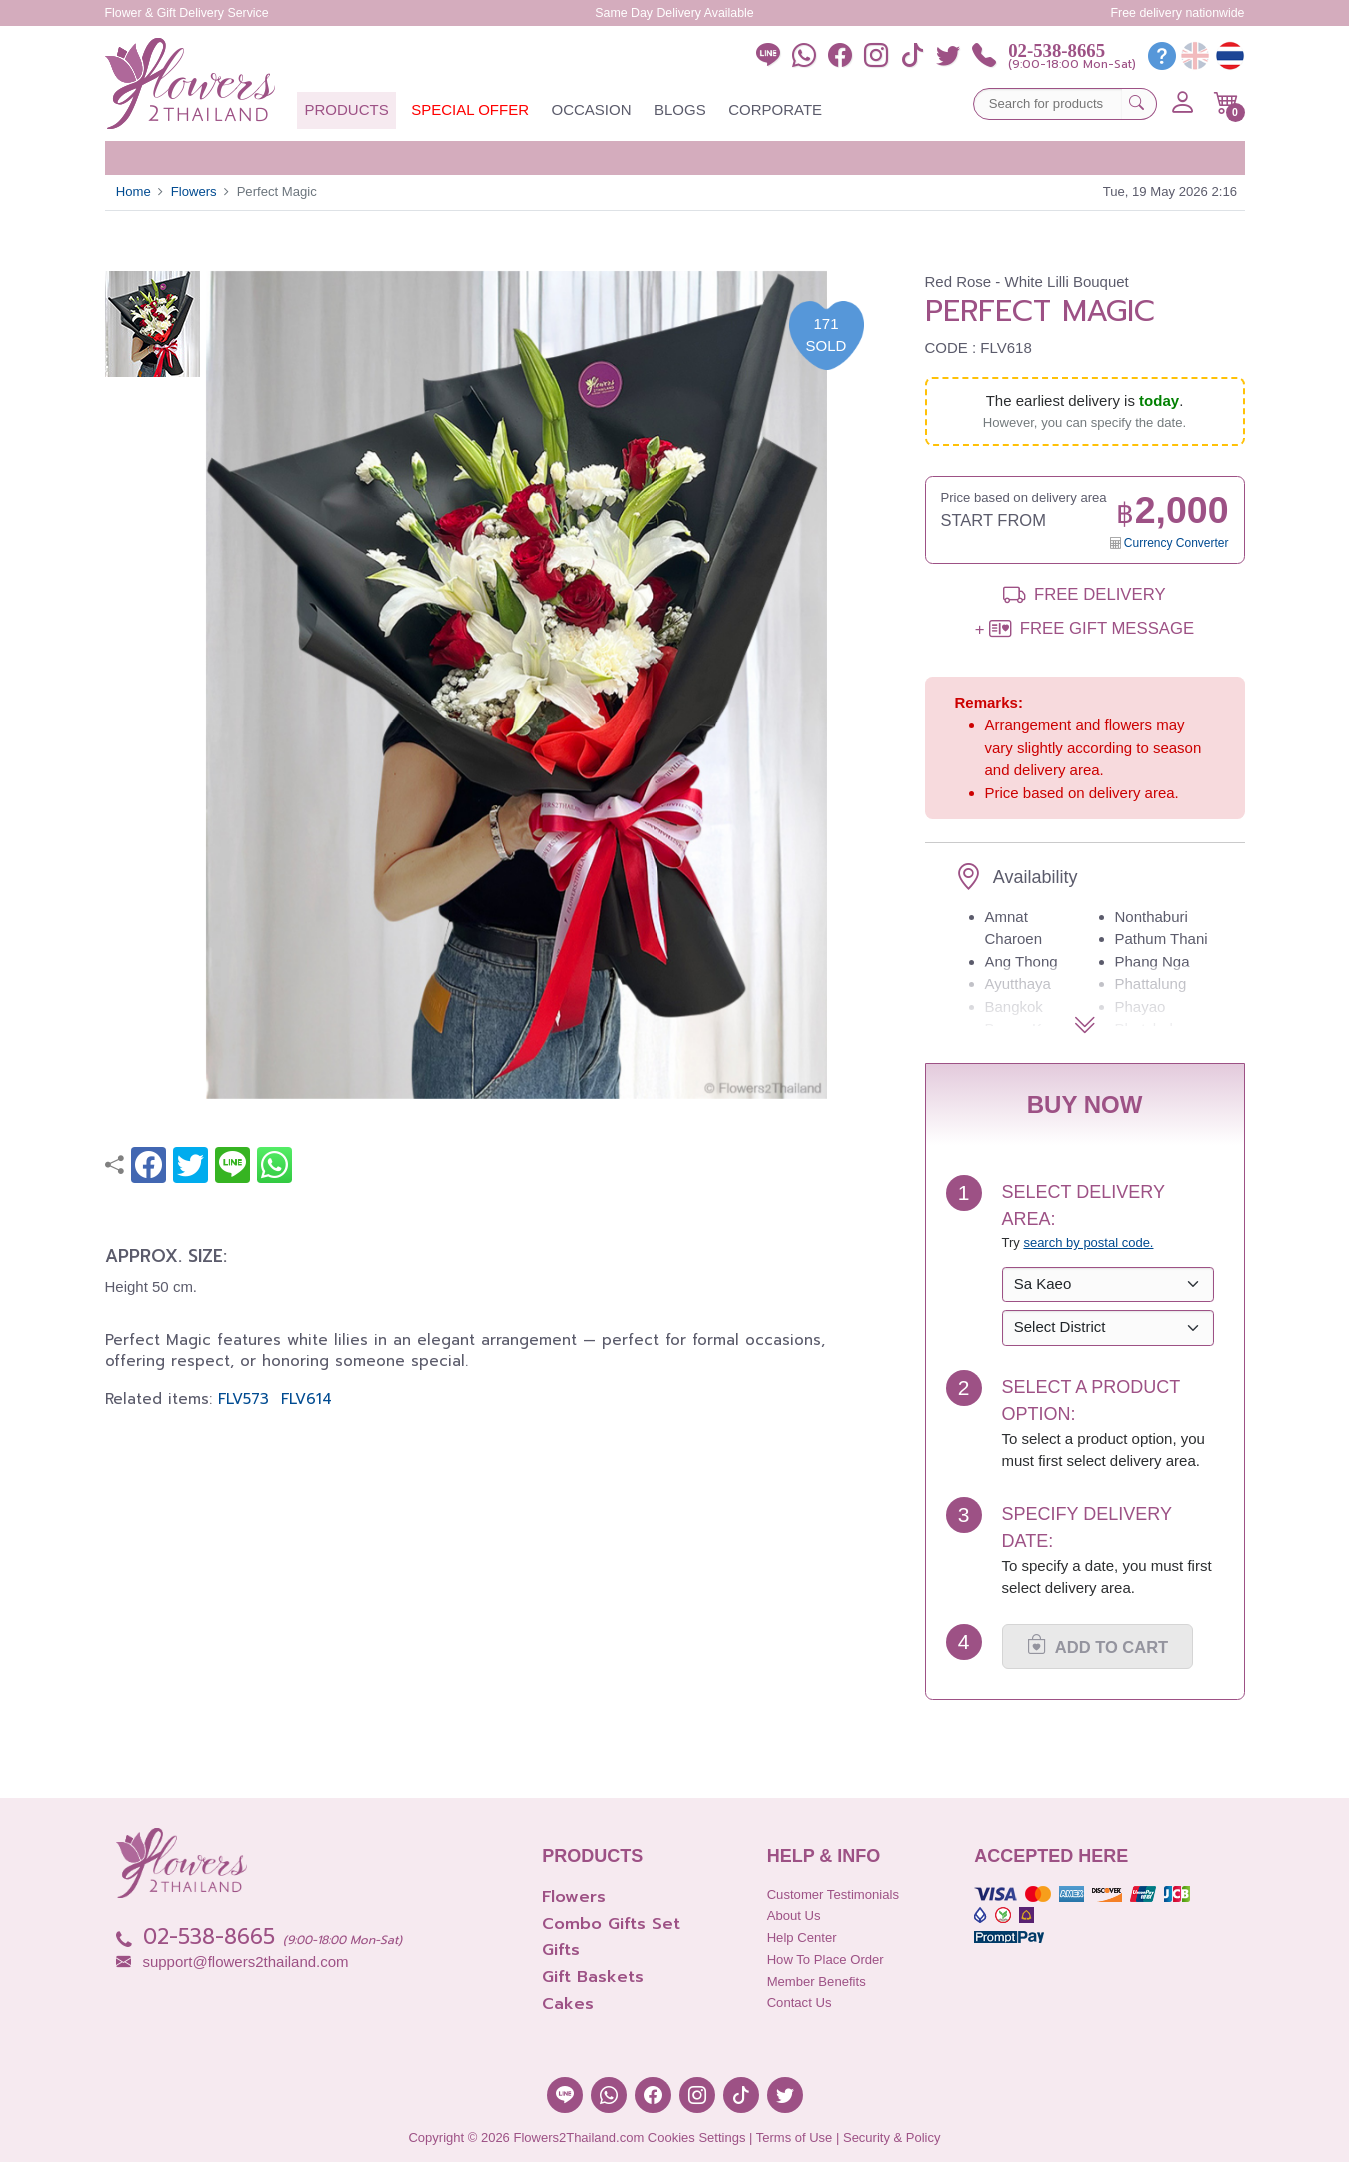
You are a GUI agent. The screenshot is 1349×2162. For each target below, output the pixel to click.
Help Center (802, 1937)
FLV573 (243, 1399)
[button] (1226, 103)
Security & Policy (892, 2137)
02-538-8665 (1056, 50)
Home (133, 191)
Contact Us (799, 2002)
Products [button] (347, 109)
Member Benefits (816, 1981)
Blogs (680, 109)
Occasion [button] (591, 109)
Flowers (194, 191)
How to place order (825, 1959)
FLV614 (306, 1399)
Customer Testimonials (833, 1894)
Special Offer (470, 109)
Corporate (775, 109)
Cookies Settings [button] (697, 2137)
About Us (794, 1915)
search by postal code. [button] (1088, 1242)
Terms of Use (794, 2137)
